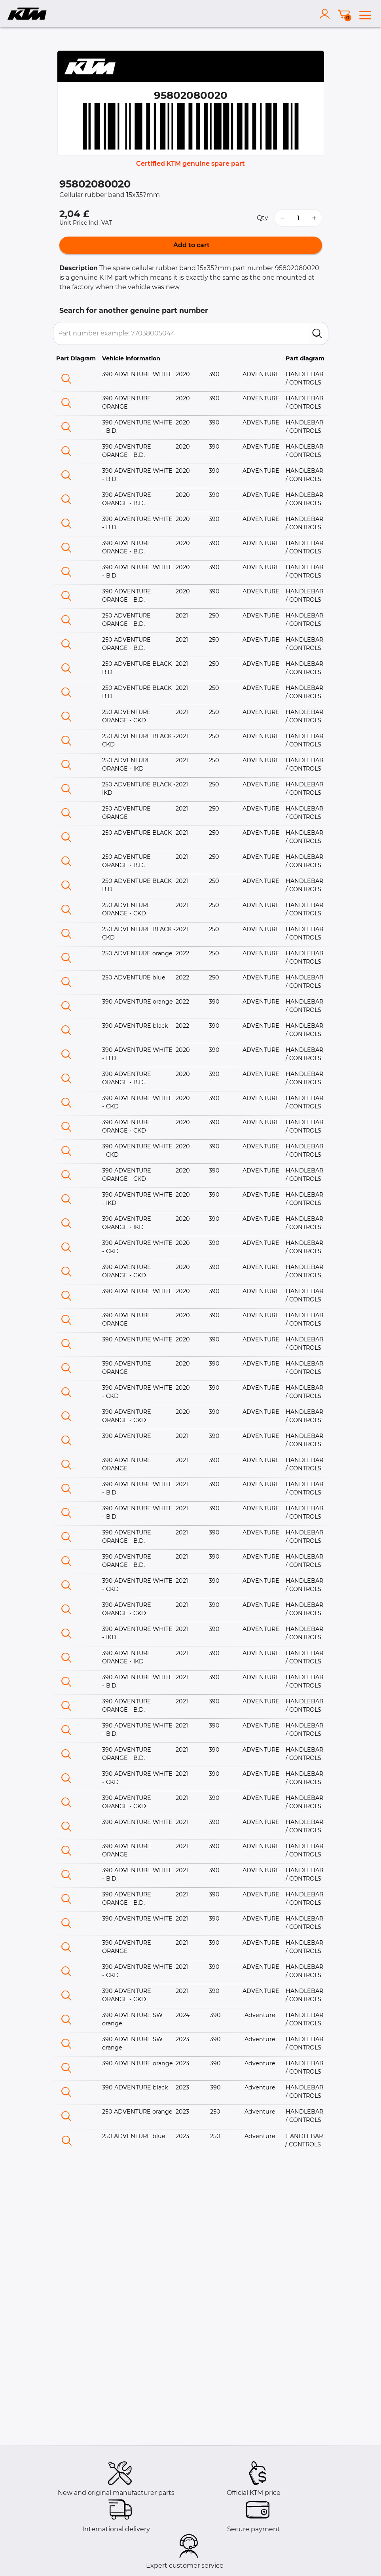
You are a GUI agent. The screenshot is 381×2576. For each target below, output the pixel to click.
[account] (326, 14)
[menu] (365, 14)
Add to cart (191, 245)
